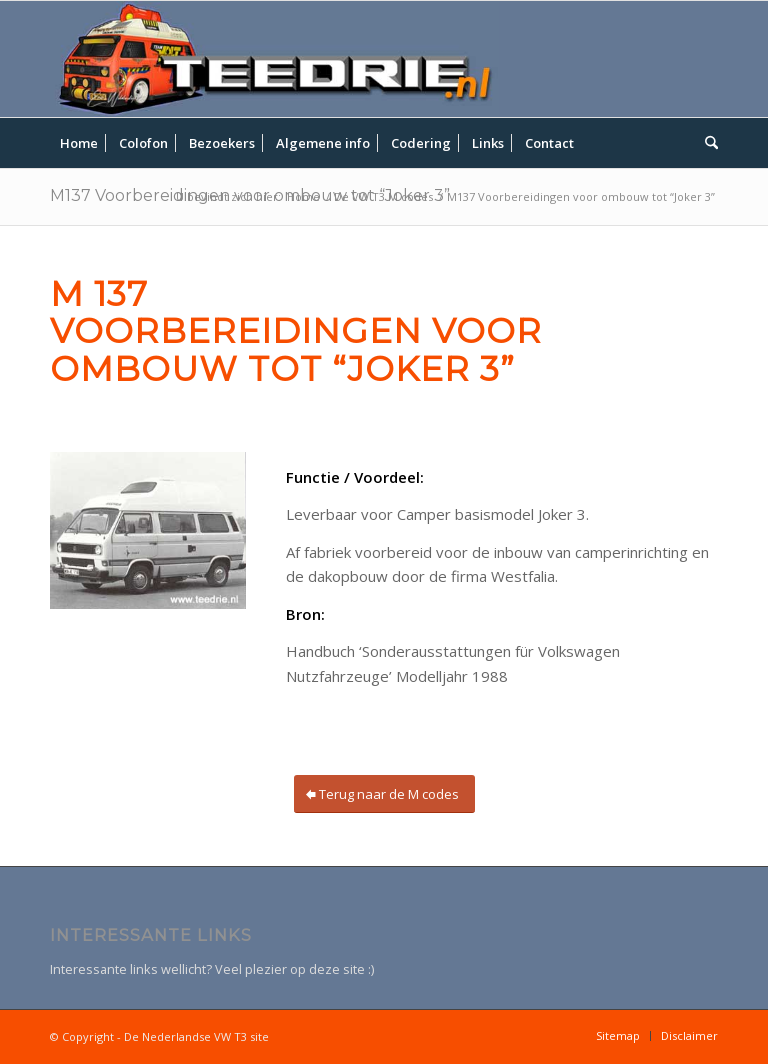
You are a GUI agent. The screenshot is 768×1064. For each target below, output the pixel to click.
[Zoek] (706, 143)
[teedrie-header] (274, 59)
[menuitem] (79, 143)
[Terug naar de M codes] (384, 794)
